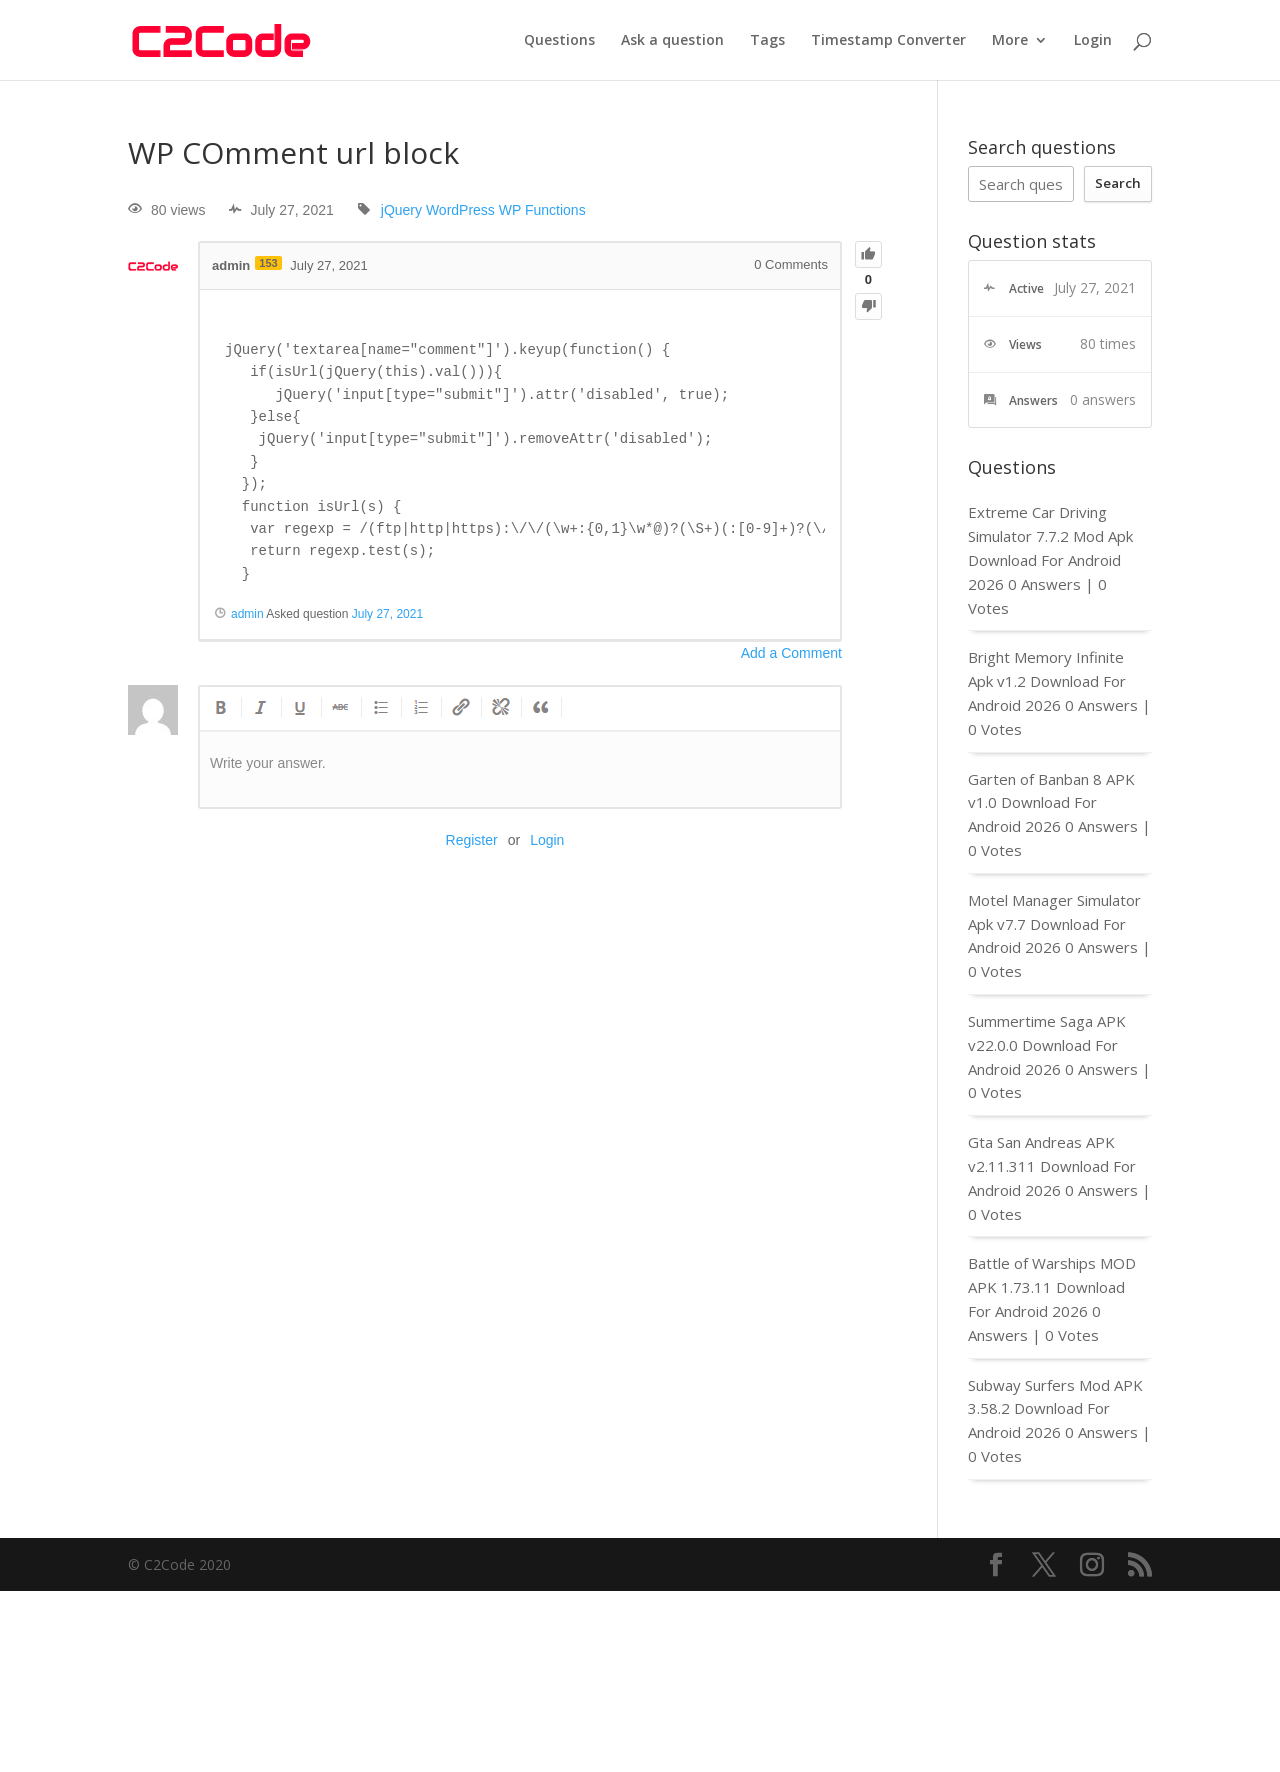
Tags (767, 41)
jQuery (401, 210)
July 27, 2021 (387, 614)
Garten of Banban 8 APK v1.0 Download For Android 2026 (1051, 803)
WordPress (460, 210)
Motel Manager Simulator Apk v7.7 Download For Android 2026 (1054, 924)
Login (1093, 41)
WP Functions (542, 210)
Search (1118, 183)
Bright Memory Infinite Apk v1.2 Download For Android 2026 (1047, 681)
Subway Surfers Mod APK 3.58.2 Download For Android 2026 (1055, 1409)
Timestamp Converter (888, 41)
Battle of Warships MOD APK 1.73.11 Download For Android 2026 (1052, 1287)
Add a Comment (791, 653)
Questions (559, 41)
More (1010, 41)
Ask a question (672, 41)
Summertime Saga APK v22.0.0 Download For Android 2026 (1047, 1045)
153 (268, 263)
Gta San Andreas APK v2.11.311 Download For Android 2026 (1052, 1166)
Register (472, 840)
